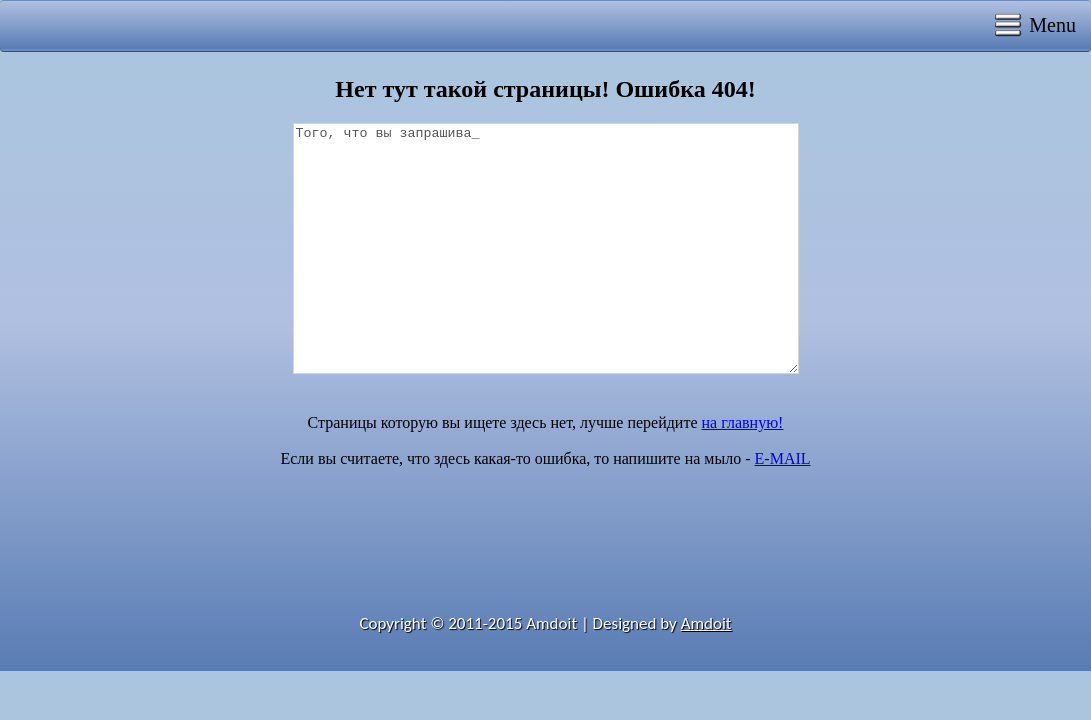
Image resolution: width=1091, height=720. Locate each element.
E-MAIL (783, 458)
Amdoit (706, 623)
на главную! (743, 422)
